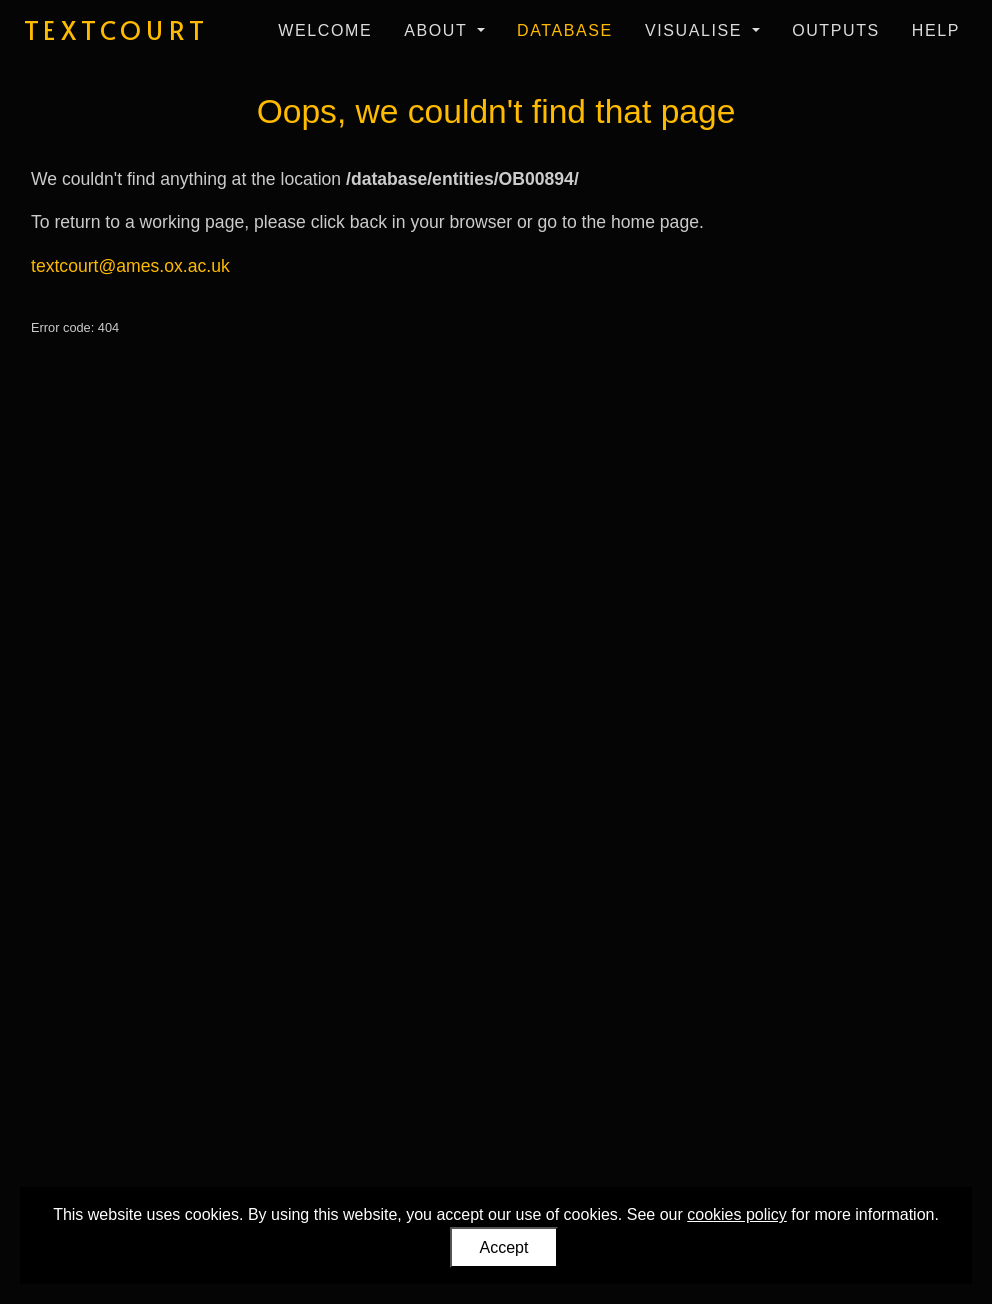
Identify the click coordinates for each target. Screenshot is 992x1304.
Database (565, 30)
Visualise (696, 30)
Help (936, 30)
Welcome (325, 30)
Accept (504, 1247)
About (438, 30)
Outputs (836, 30)
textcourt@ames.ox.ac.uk (130, 266)
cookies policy (737, 1214)
